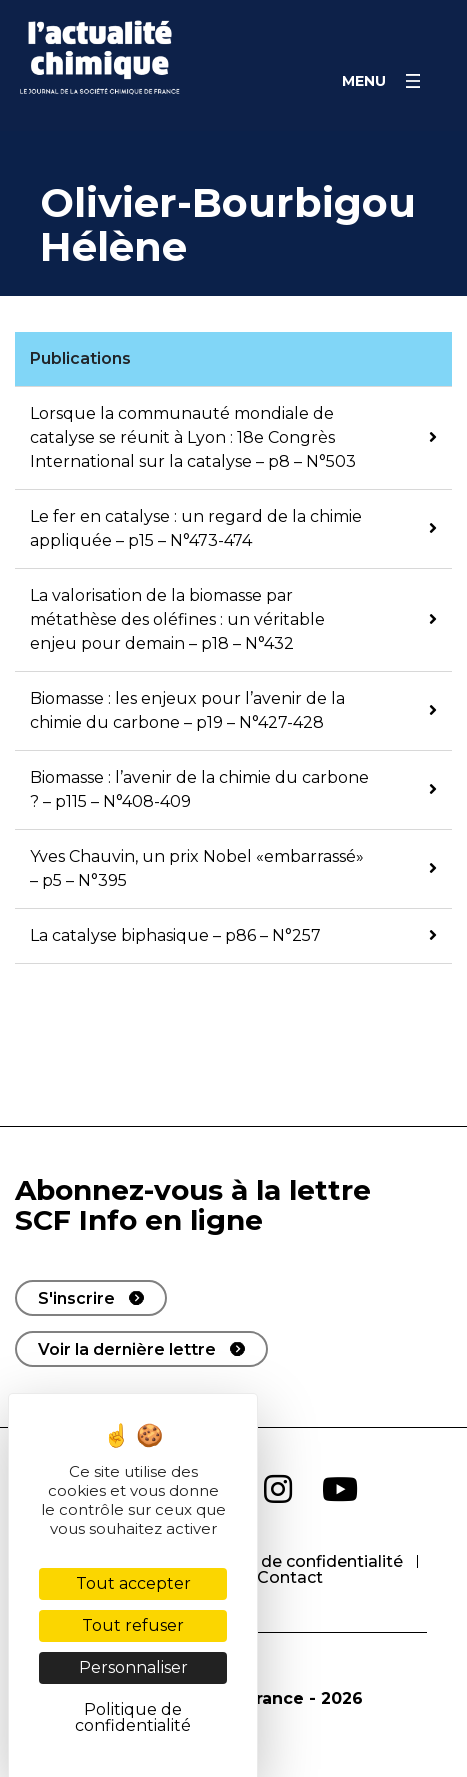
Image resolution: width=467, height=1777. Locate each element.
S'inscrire (76, 1298)
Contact (290, 1577)
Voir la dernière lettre (127, 1349)
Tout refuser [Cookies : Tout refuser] (133, 1625)
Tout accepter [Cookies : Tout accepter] (133, 1583)
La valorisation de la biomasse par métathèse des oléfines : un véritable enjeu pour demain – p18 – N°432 (177, 619)
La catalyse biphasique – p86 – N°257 (175, 935)
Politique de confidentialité (293, 1561)
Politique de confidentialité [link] (133, 1717)
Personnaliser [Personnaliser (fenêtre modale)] (133, 1667)
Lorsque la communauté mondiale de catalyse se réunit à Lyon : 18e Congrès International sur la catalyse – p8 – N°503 (193, 437)
